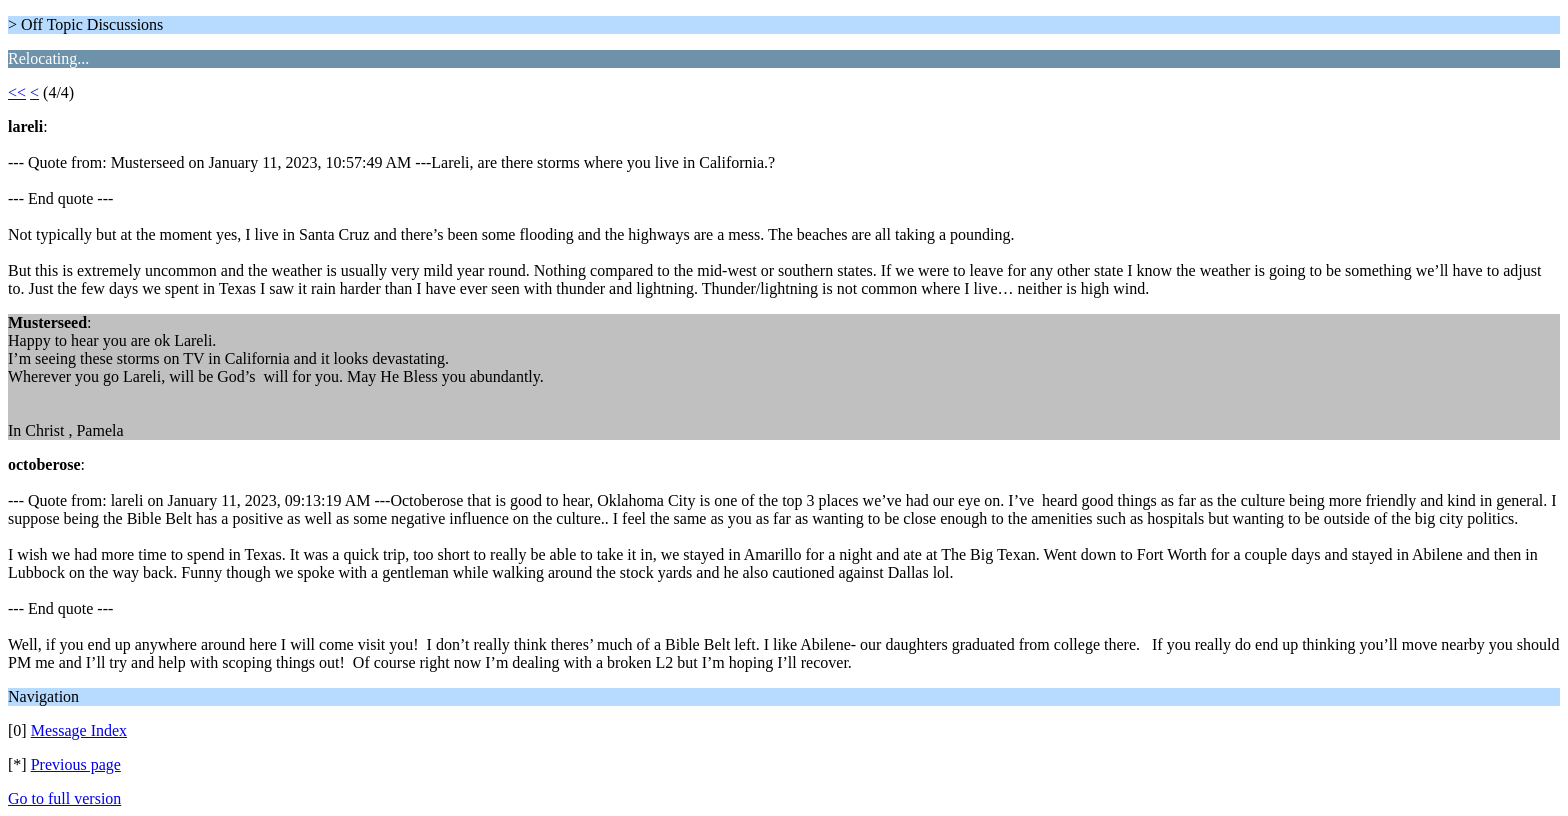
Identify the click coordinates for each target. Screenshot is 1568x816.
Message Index (79, 730)
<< (17, 92)
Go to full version (64, 798)
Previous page (76, 764)
